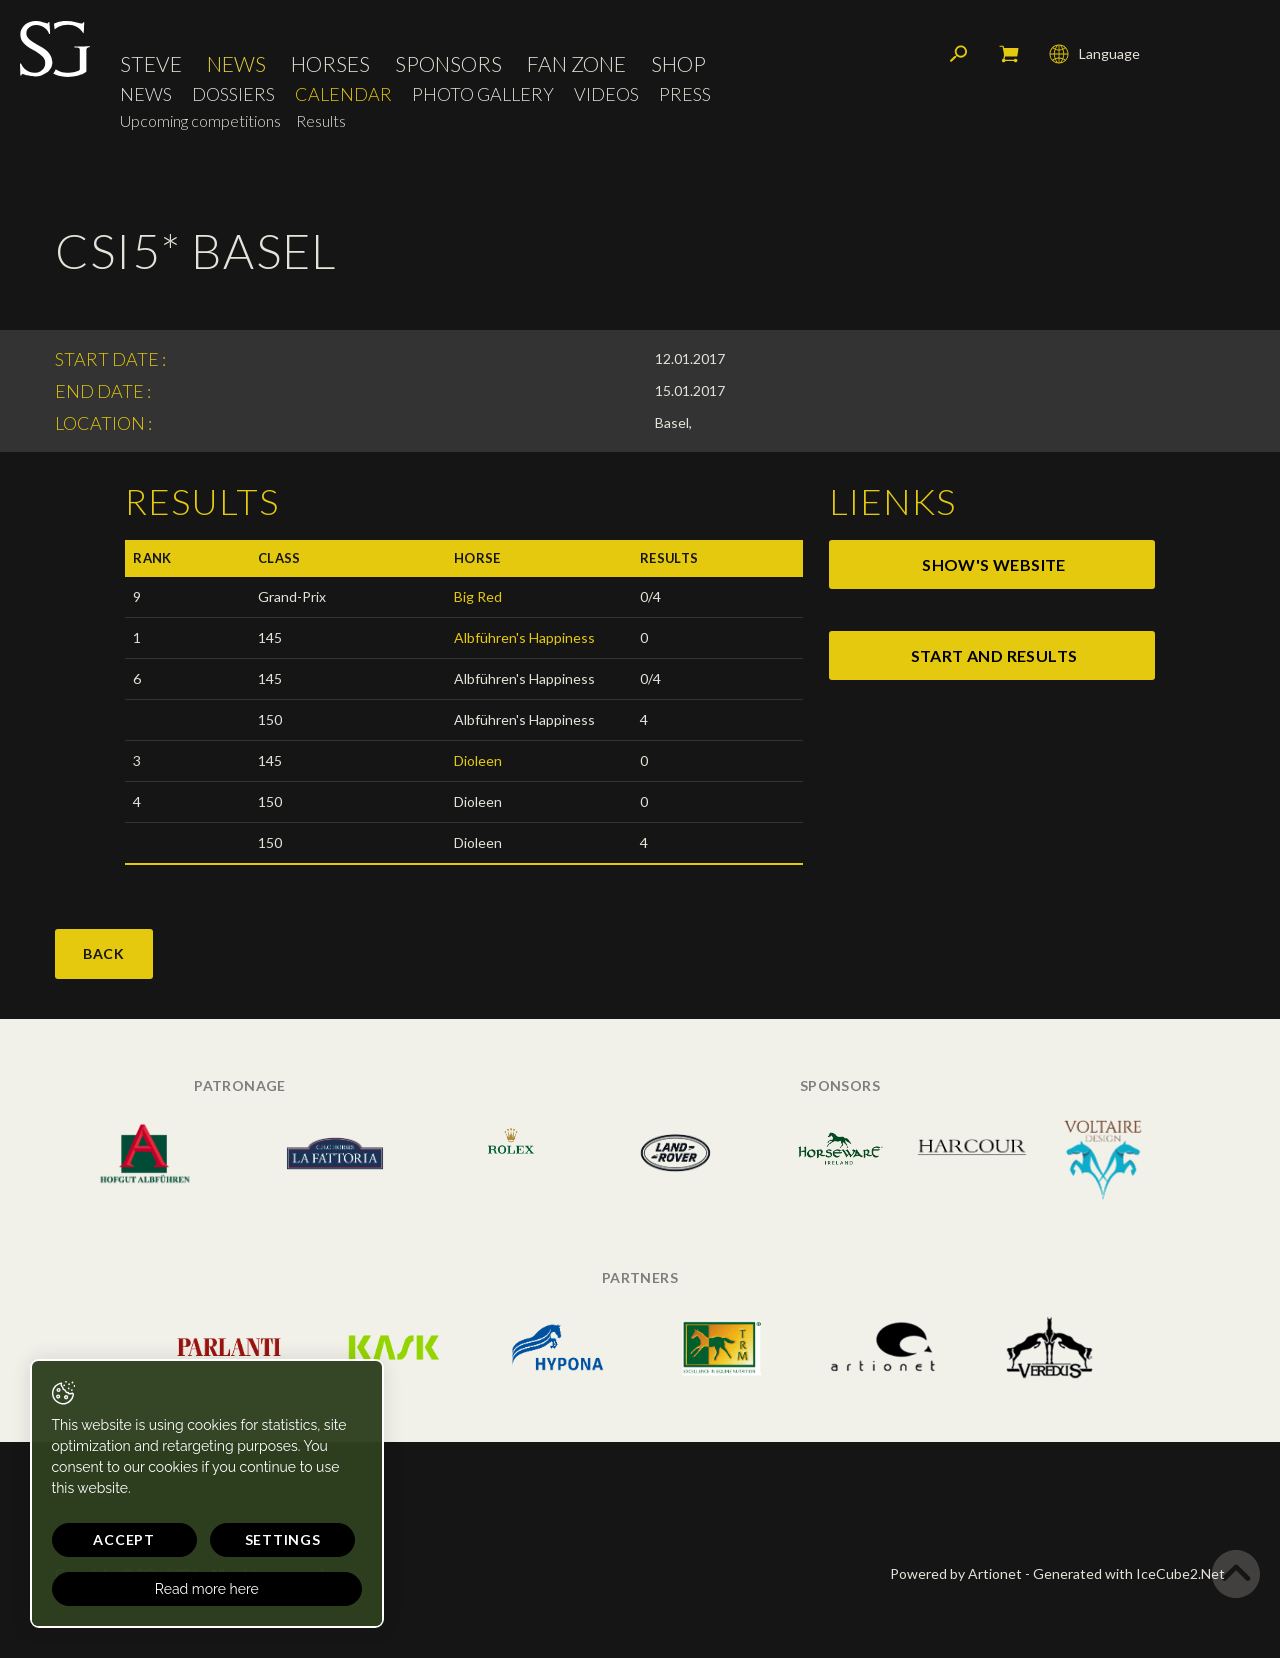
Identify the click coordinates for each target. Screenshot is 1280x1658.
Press (685, 95)
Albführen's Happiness (524, 637)
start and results (994, 655)
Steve (151, 64)
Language (1094, 55)
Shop (678, 64)
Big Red (478, 596)
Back (104, 953)
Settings (260, 1539)
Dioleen (478, 760)
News (236, 64)
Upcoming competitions (200, 121)
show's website (994, 564)
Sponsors (448, 64)
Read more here (192, 1589)
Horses (330, 64)
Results (321, 121)
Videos (606, 95)
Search (959, 55)
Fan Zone (576, 64)
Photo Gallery (483, 95)
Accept (116, 1539)
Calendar (343, 95)
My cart (1009, 55)
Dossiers (233, 95)
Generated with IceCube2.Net (1129, 1573)
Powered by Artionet (956, 1573)
